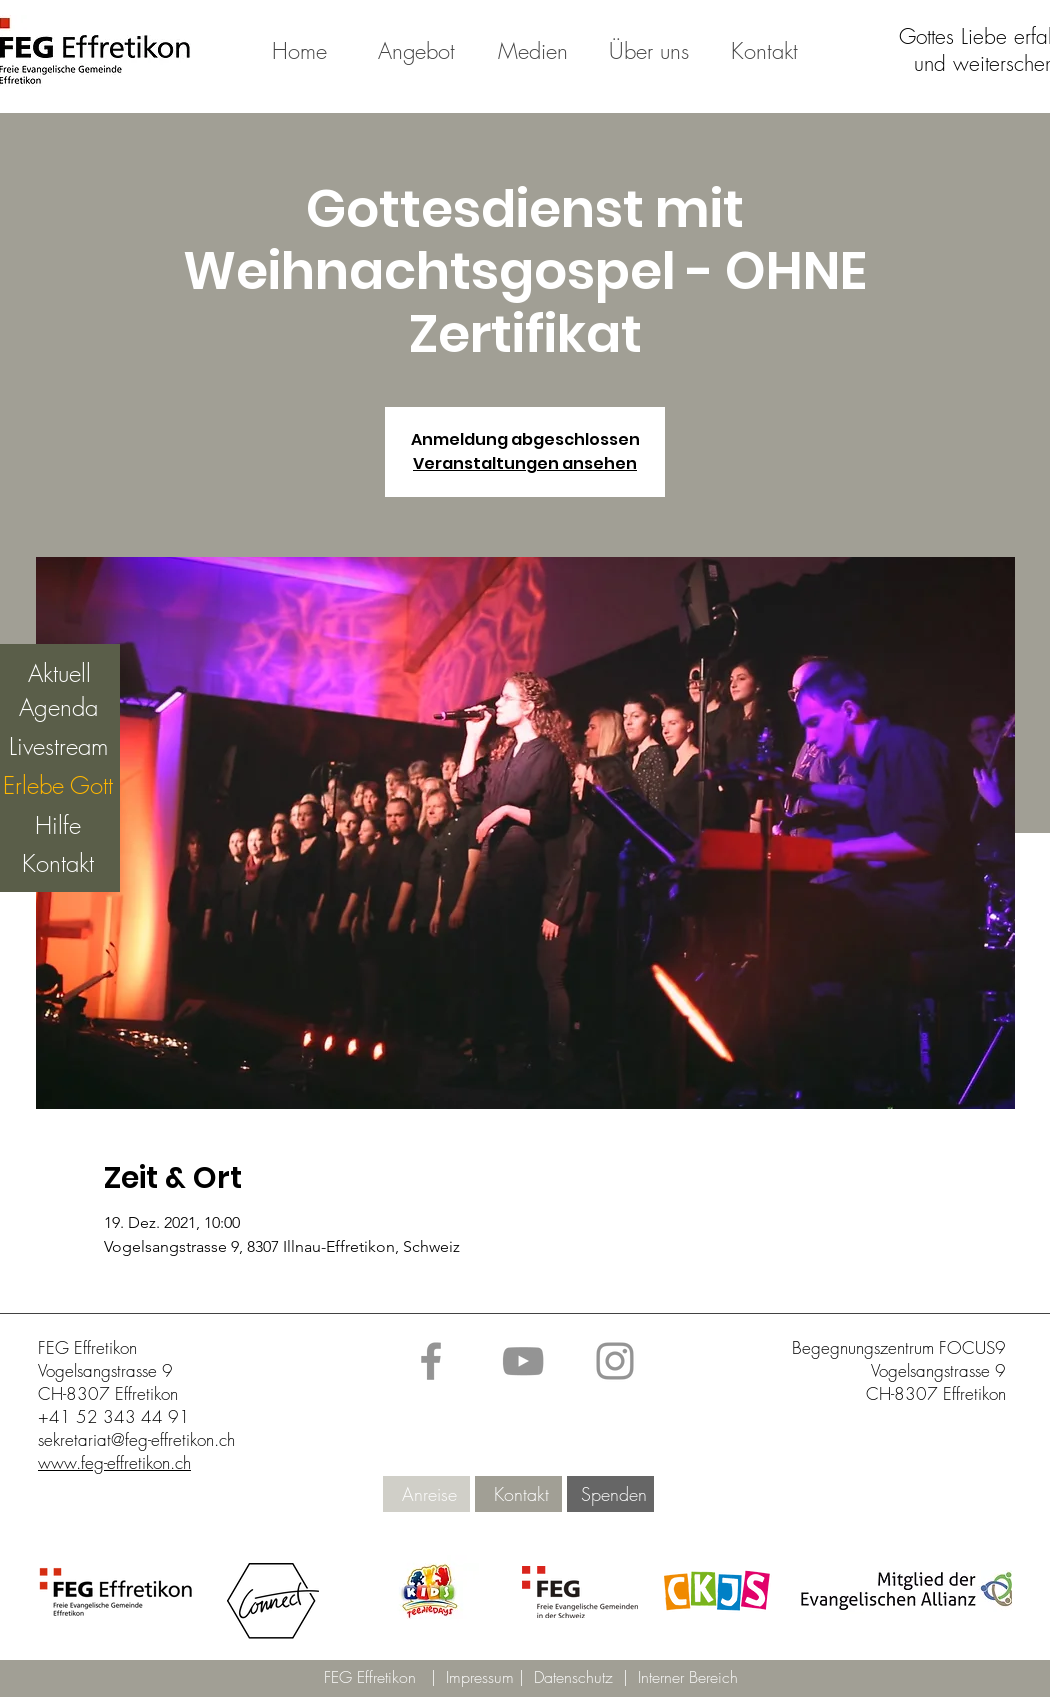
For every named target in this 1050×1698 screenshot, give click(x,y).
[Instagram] (615, 1361)
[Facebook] (431, 1361)
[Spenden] (613, 1494)
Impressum (482, 1677)
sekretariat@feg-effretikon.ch (136, 1439)
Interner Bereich (688, 1677)
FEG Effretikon (370, 1677)
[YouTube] (523, 1361)
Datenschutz (578, 1677)
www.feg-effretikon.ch (114, 1462)
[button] (429, 1592)
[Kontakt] (521, 1494)
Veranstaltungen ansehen (525, 463)
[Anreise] (429, 1494)
